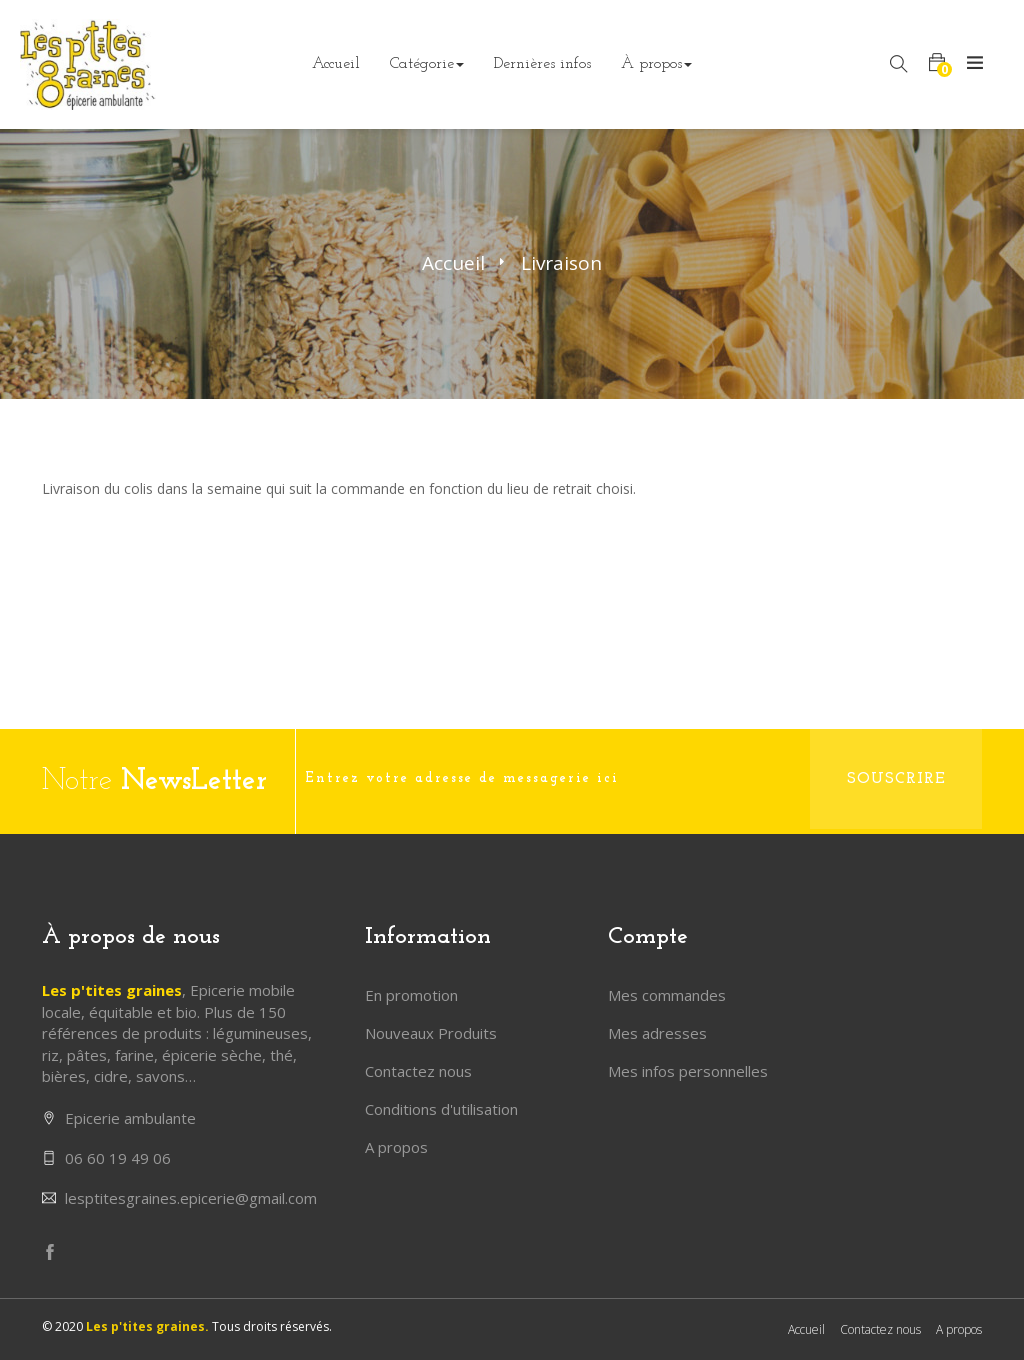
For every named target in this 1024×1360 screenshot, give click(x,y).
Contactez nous (418, 1071)
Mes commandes (667, 995)
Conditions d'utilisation (441, 1109)
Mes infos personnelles (688, 1071)
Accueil (453, 263)
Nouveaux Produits (431, 1033)
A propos (396, 1147)
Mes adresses (657, 1033)
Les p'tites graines (112, 990)
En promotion (411, 995)
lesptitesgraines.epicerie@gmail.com (191, 1198)
